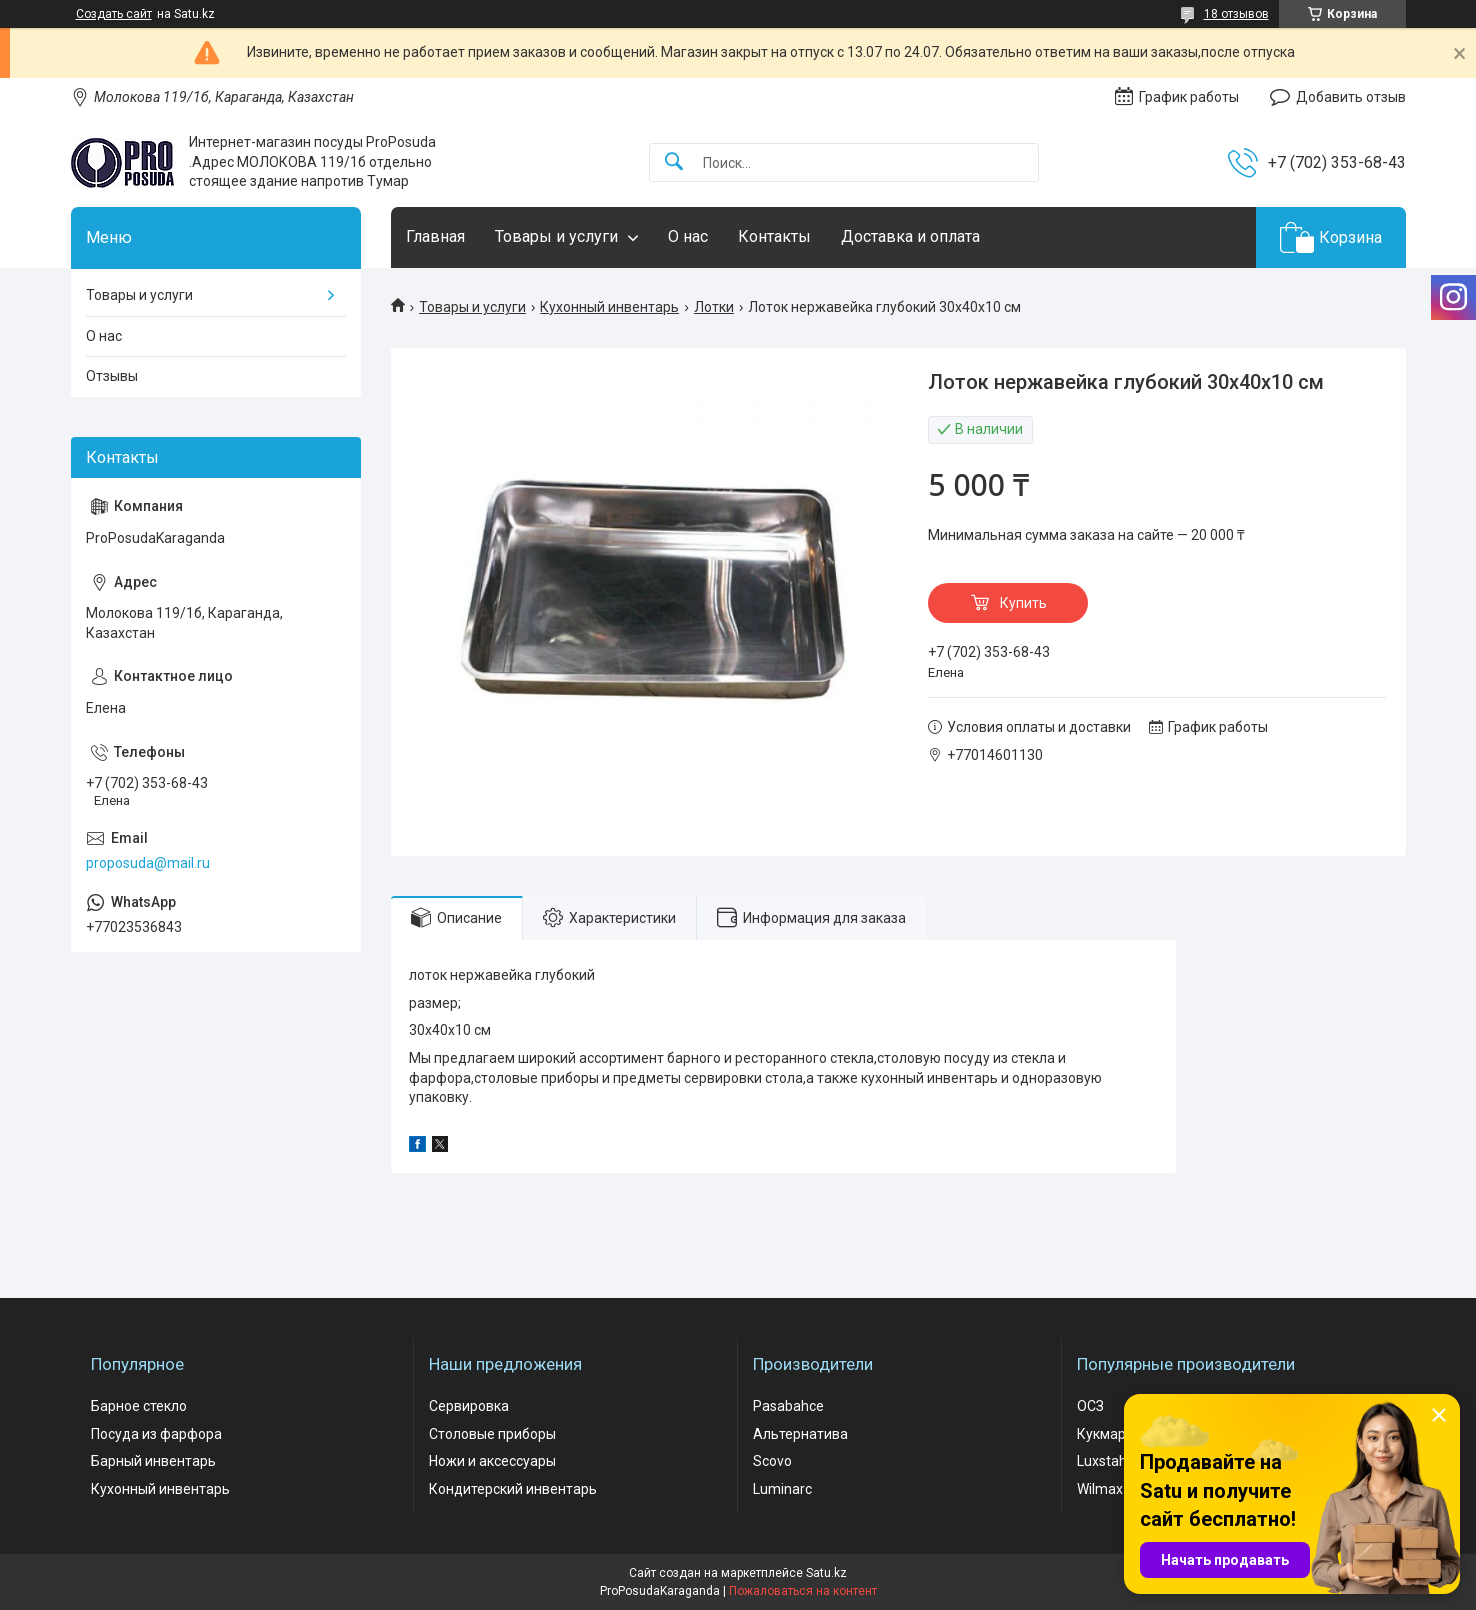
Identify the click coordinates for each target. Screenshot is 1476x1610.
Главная (435, 236)
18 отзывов (1236, 14)
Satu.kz (826, 1573)
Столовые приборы (492, 1434)
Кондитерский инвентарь (513, 1489)
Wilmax (1100, 1489)
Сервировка (469, 1406)
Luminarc (782, 1489)
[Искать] (674, 162)
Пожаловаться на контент (803, 1591)
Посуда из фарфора (156, 1434)
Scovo (772, 1461)
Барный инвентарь (153, 1461)
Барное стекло (139, 1406)
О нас (688, 236)
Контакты (774, 236)
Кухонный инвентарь (609, 307)
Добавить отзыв (1351, 97)
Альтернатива (800, 1434)
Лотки (714, 307)
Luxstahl (1103, 1461)
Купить (1023, 603)
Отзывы (112, 376)
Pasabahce (788, 1406)
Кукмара (1105, 1434)
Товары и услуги (556, 236)
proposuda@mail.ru (148, 863)
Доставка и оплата (910, 236)
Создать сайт (114, 14)
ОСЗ (1090, 1406)
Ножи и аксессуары (492, 1461)
